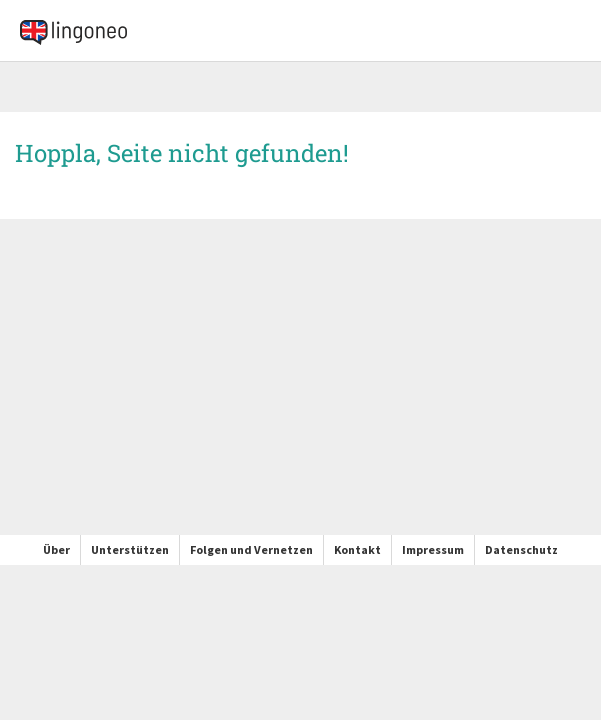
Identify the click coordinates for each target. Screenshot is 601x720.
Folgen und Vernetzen (251, 549)
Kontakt (357, 549)
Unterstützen (130, 549)
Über (56, 549)
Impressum (433, 549)
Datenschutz (521, 549)
